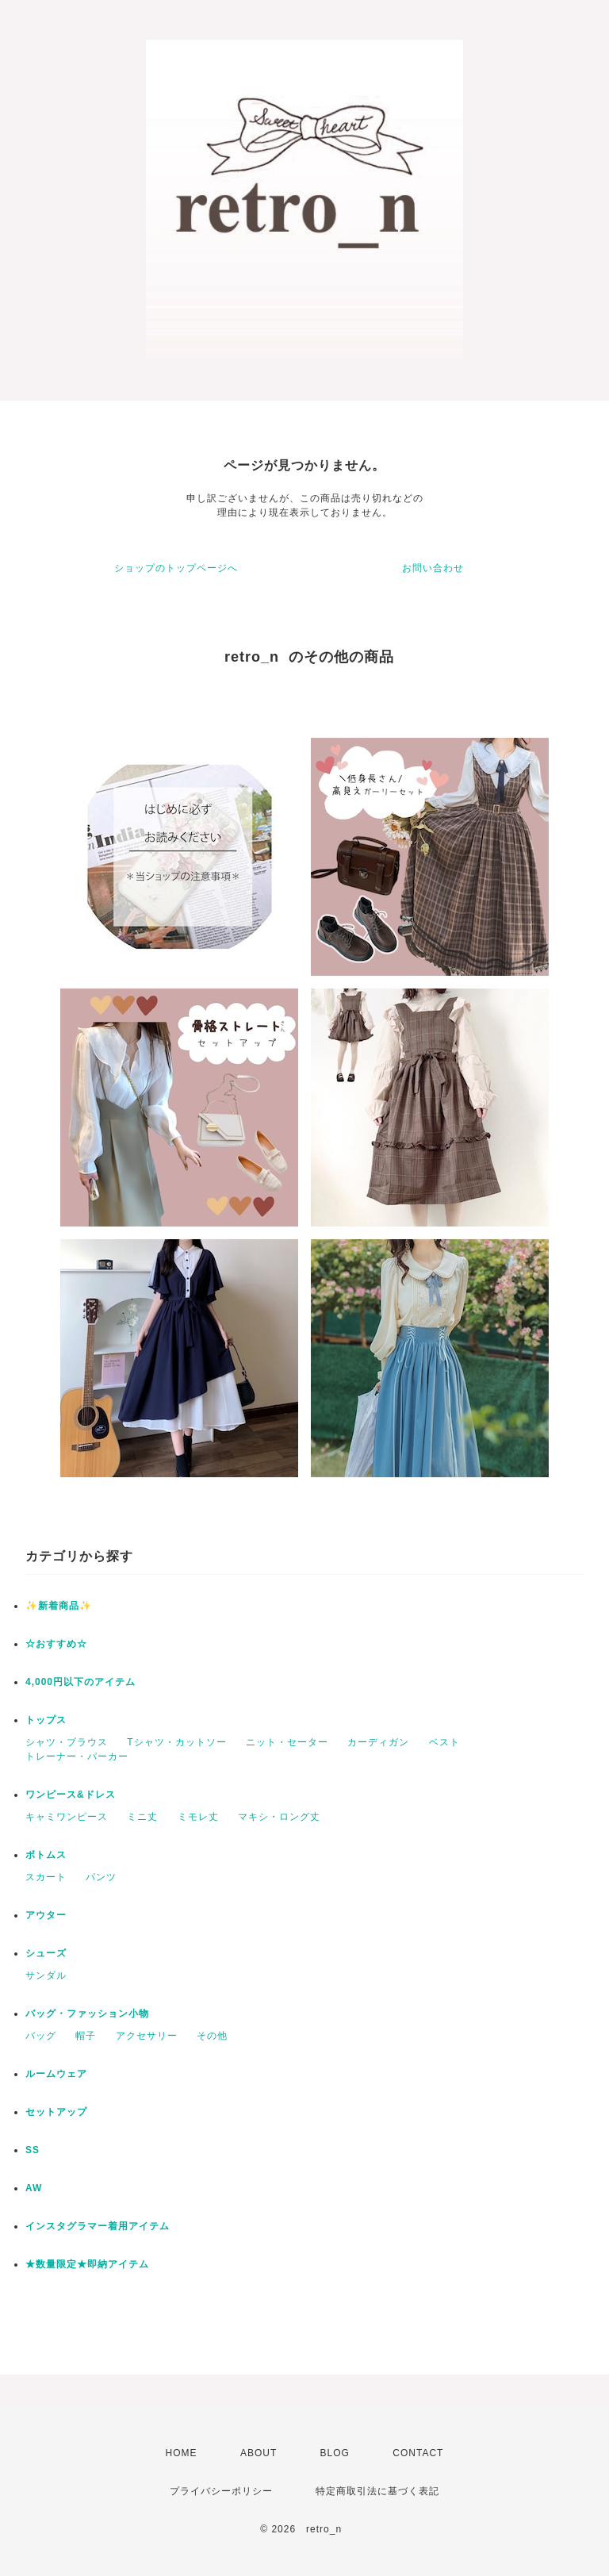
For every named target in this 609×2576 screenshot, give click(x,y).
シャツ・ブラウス (66, 1742)
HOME (181, 2453)
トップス (46, 1720)
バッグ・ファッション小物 (87, 2013)
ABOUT (258, 2453)
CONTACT (418, 2453)
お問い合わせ (433, 568)
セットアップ (56, 2111)
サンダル (46, 1975)
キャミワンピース (66, 1816)
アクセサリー (147, 2035)
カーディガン (378, 1742)
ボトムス (46, 1854)
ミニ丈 (142, 1816)
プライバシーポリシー (221, 2491)
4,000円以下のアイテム (80, 1681)
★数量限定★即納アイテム (87, 2264)
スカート (46, 1877)
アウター (46, 1915)
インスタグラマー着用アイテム (97, 2226)
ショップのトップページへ (176, 568)
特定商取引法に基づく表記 (377, 2491)
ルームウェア (56, 2073)
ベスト (444, 1742)
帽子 (85, 2035)
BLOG (335, 2453)
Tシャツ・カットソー (176, 1742)
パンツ (101, 1877)
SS (32, 2150)
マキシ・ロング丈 (279, 1816)
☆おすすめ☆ (56, 1643)
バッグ (40, 2035)
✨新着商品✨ (58, 1605)
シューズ (46, 1953)
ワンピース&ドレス (70, 1794)
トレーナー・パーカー (76, 1756)
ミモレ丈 (198, 1816)
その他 (212, 2035)
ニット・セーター (287, 1742)
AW (33, 2188)
